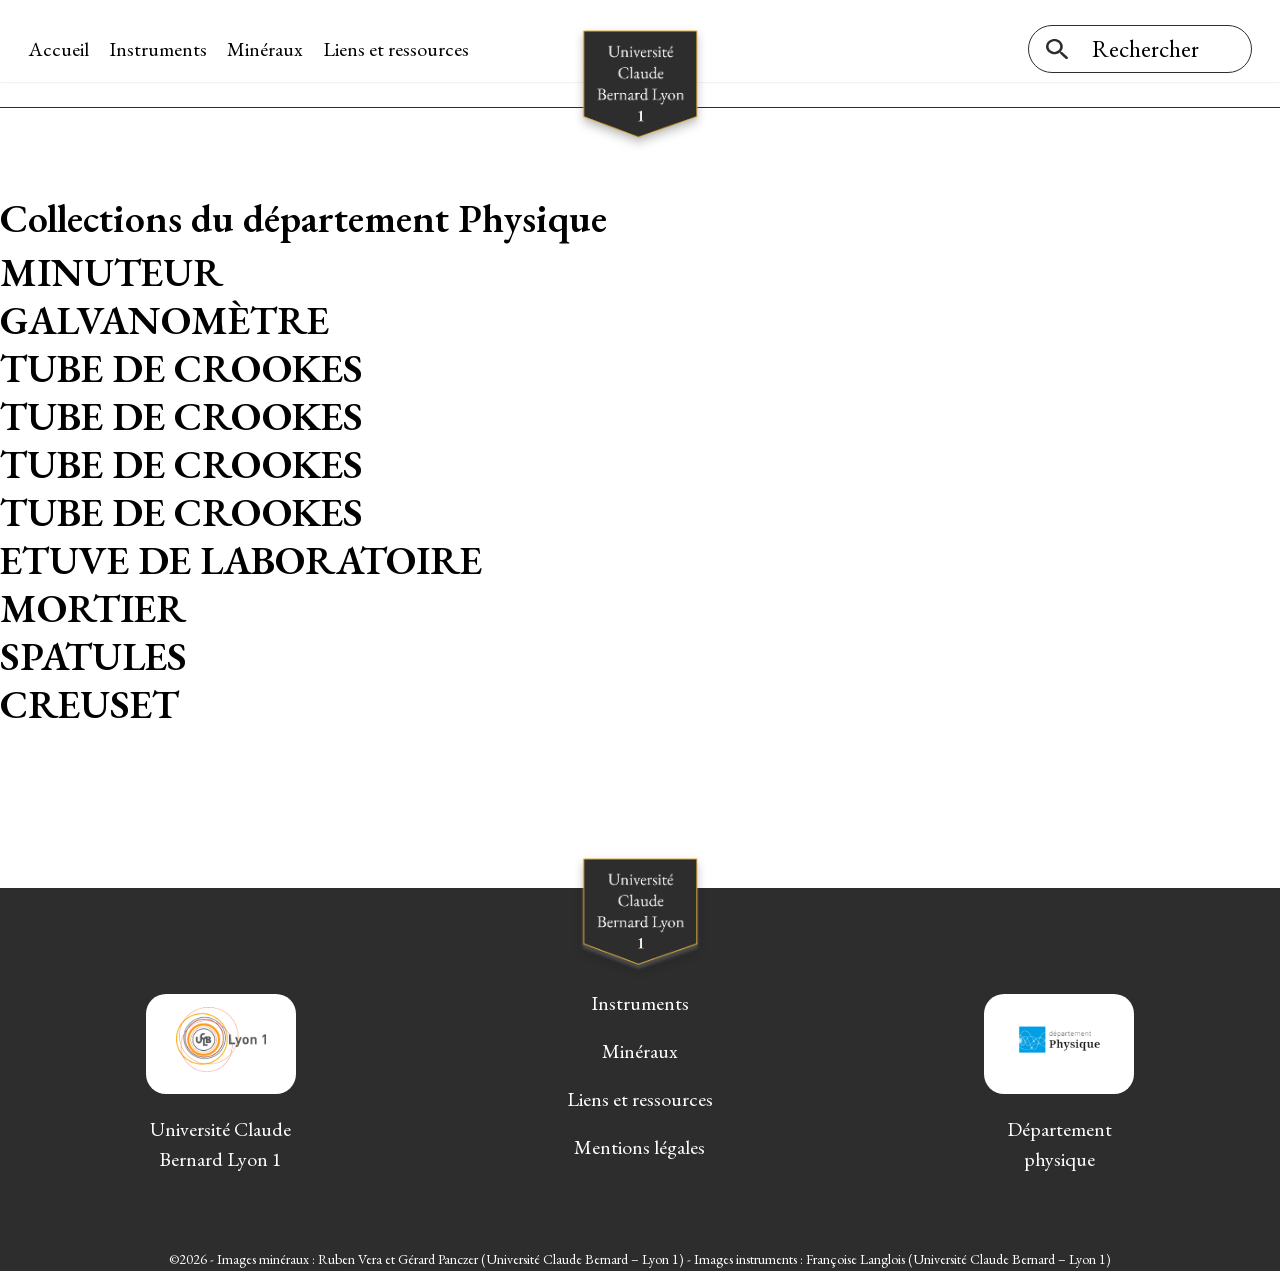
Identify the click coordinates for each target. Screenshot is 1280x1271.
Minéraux (267, 49)
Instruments (160, 49)
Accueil (60, 49)
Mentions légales (639, 1138)
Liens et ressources (398, 49)
